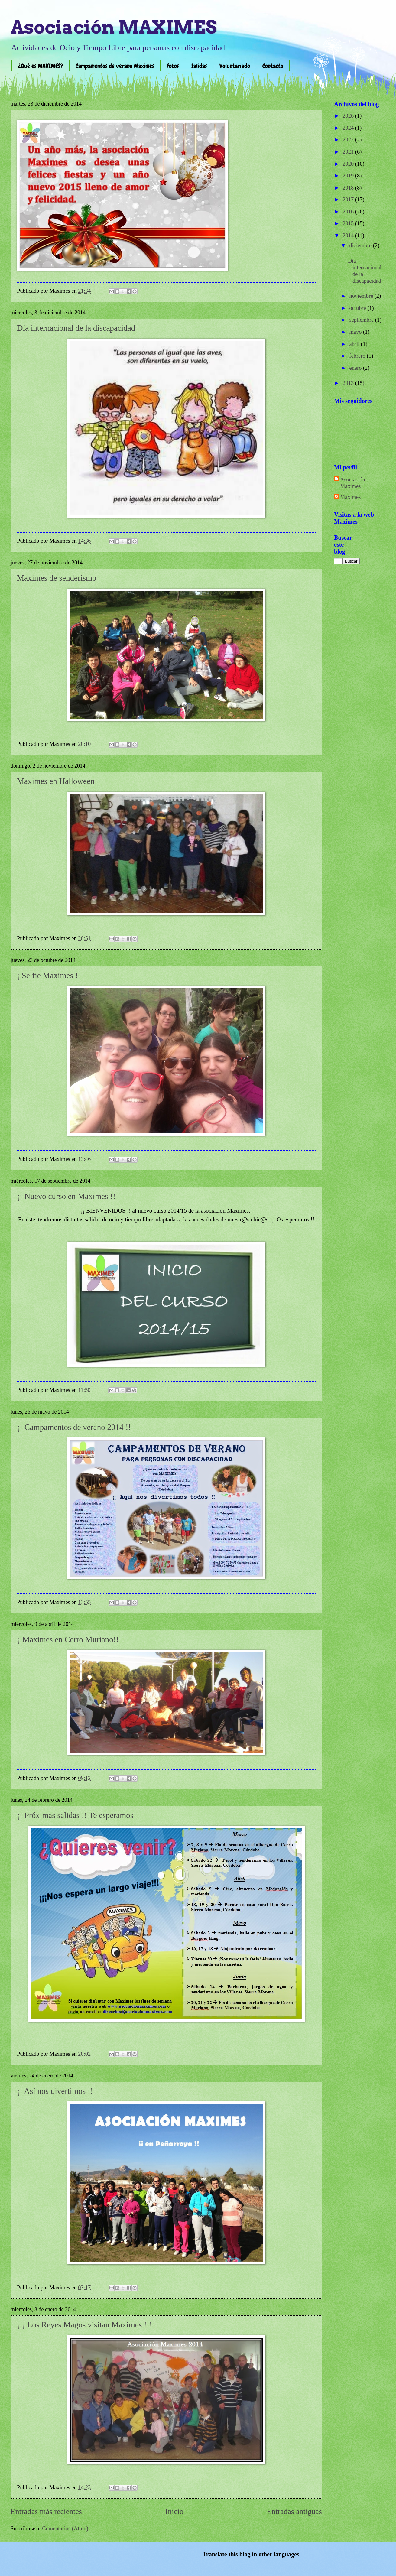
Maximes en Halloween (55, 781)
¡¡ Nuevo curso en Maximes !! (66, 1196)
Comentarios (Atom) (65, 2529)
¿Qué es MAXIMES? (40, 66)
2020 (348, 164)
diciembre (361, 245)
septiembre (362, 320)
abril (355, 344)
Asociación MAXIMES (114, 27)
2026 (348, 116)
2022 (348, 140)
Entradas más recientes (46, 2511)
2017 (348, 200)
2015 (348, 223)
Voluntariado (234, 66)
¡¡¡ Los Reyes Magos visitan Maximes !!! (84, 2324)
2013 (348, 383)
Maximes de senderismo (56, 578)
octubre (358, 308)
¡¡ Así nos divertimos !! (55, 2091)
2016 (348, 212)
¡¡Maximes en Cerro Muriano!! (68, 1639)
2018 (348, 188)
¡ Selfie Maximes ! (47, 975)
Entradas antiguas (294, 2511)
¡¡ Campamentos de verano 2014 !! (74, 1427)
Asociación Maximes (352, 482)
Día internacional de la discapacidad (76, 328)
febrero (358, 356)
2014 (348, 235)
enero (356, 368)
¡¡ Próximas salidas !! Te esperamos (75, 1815)
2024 (348, 128)
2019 (348, 176)
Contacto (272, 66)
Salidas (199, 66)
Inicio (174, 2511)
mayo (356, 332)
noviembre (362, 296)
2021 (348, 152)
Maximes (350, 497)
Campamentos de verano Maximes (115, 66)
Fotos (173, 66)
